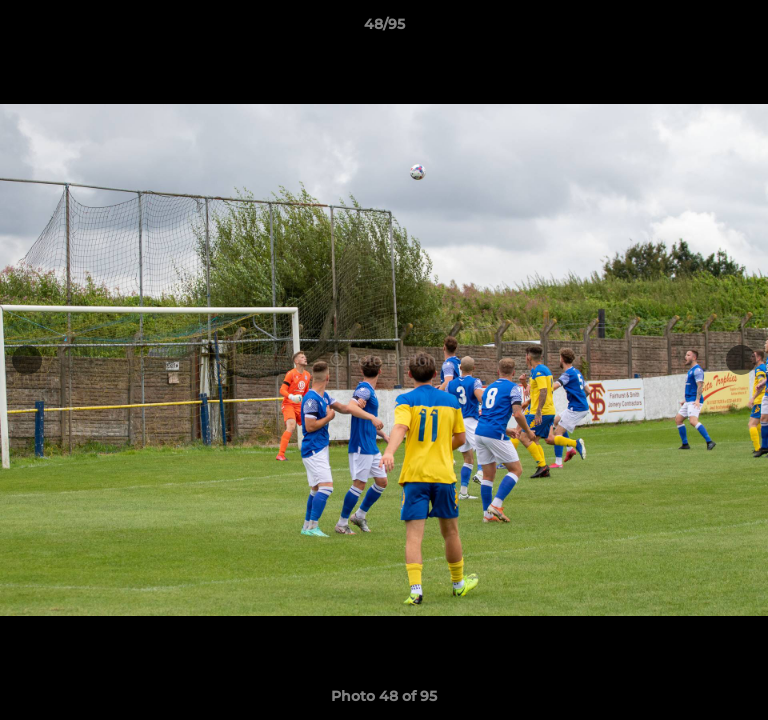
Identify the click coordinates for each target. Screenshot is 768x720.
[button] (744, 29)
